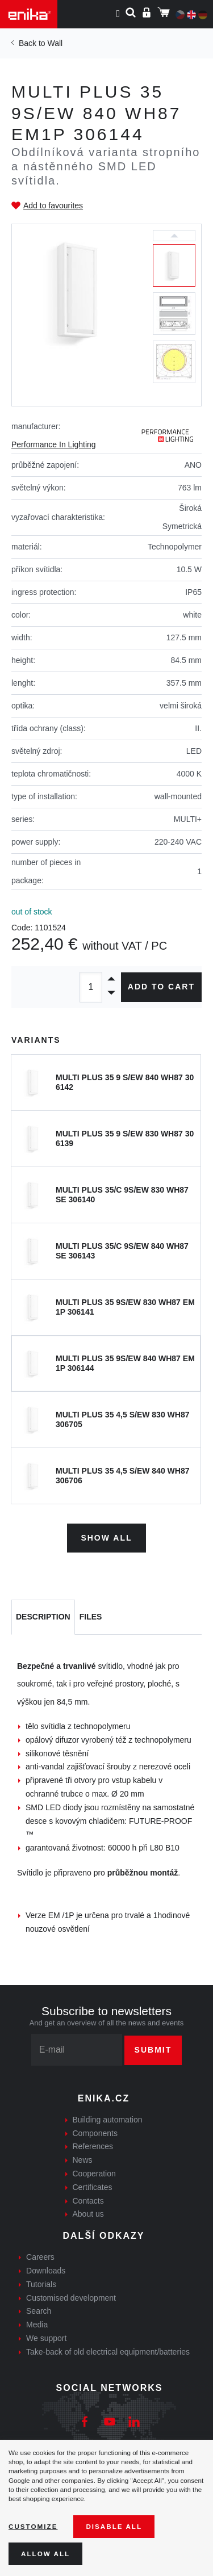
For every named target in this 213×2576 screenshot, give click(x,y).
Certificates (92, 2187)
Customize (33, 2526)
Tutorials (41, 2284)
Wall (54, 43)
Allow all (45, 2553)
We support (46, 2338)
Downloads (45, 2270)
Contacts (88, 2200)
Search (38, 2310)
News (83, 2159)
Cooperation (94, 2173)
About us (88, 2213)
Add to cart (161, 986)
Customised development (71, 2297)
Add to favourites (53, 205)
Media (37, 2324)
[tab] (43, 1617)
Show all (106, 1537)
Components (95, 2133)
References (93, 2146)
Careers (40, 2257)
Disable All (114, 2526)
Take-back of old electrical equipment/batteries (108, 2351)
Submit (153, 2049)
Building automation (108, 2119)
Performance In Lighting (53, 444)
